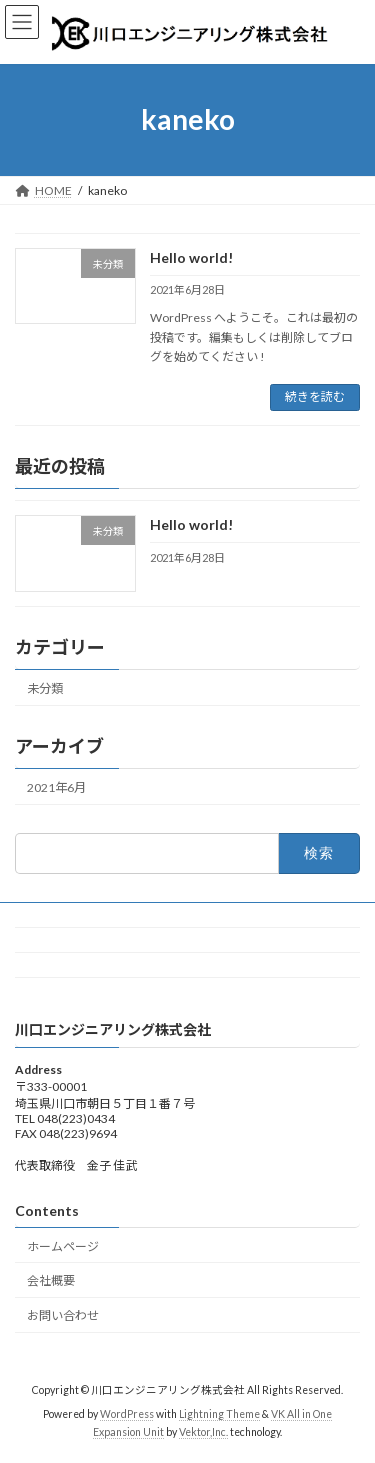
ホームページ (63, 1245)
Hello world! (191, 257)
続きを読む (315, 396)
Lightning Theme (219, 1414)
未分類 (45, 687)
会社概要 (51, 1280)
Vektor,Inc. (203, 1432)
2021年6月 (56, 787)
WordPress (127, 1414)
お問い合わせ (63, 1315)
